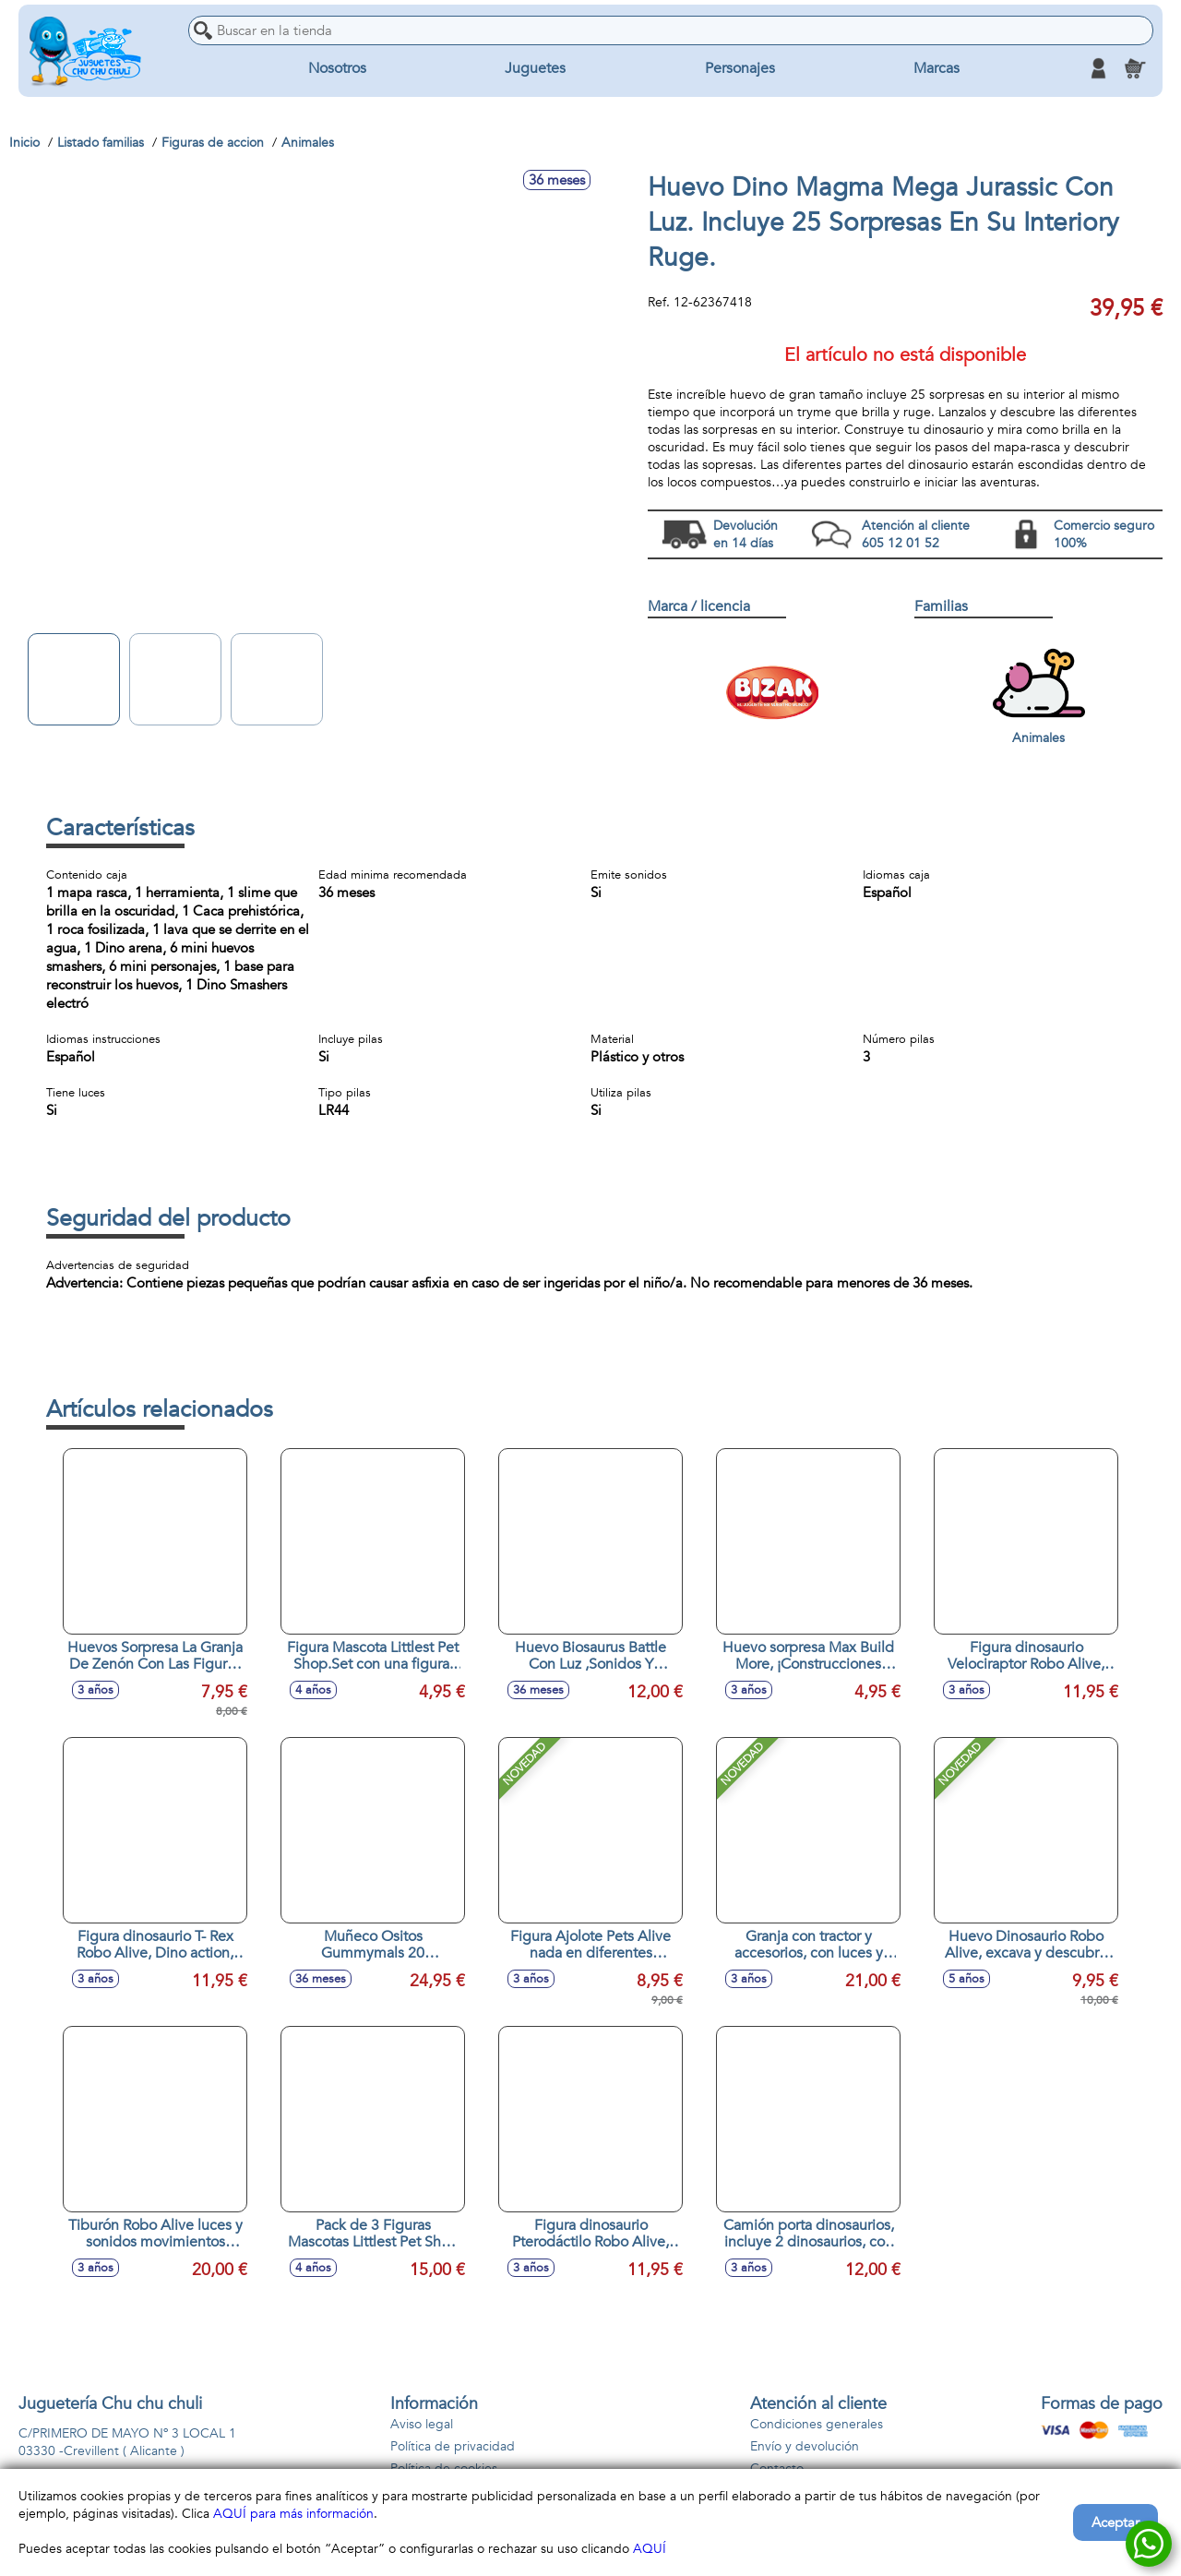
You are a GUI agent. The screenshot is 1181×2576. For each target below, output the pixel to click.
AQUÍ (649, 2549)
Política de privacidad (452, 2446)
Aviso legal (421, 2424)
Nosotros (337, 68)
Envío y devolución (804, 2446)
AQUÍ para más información (293, 2513)
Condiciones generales (816, 2424)
